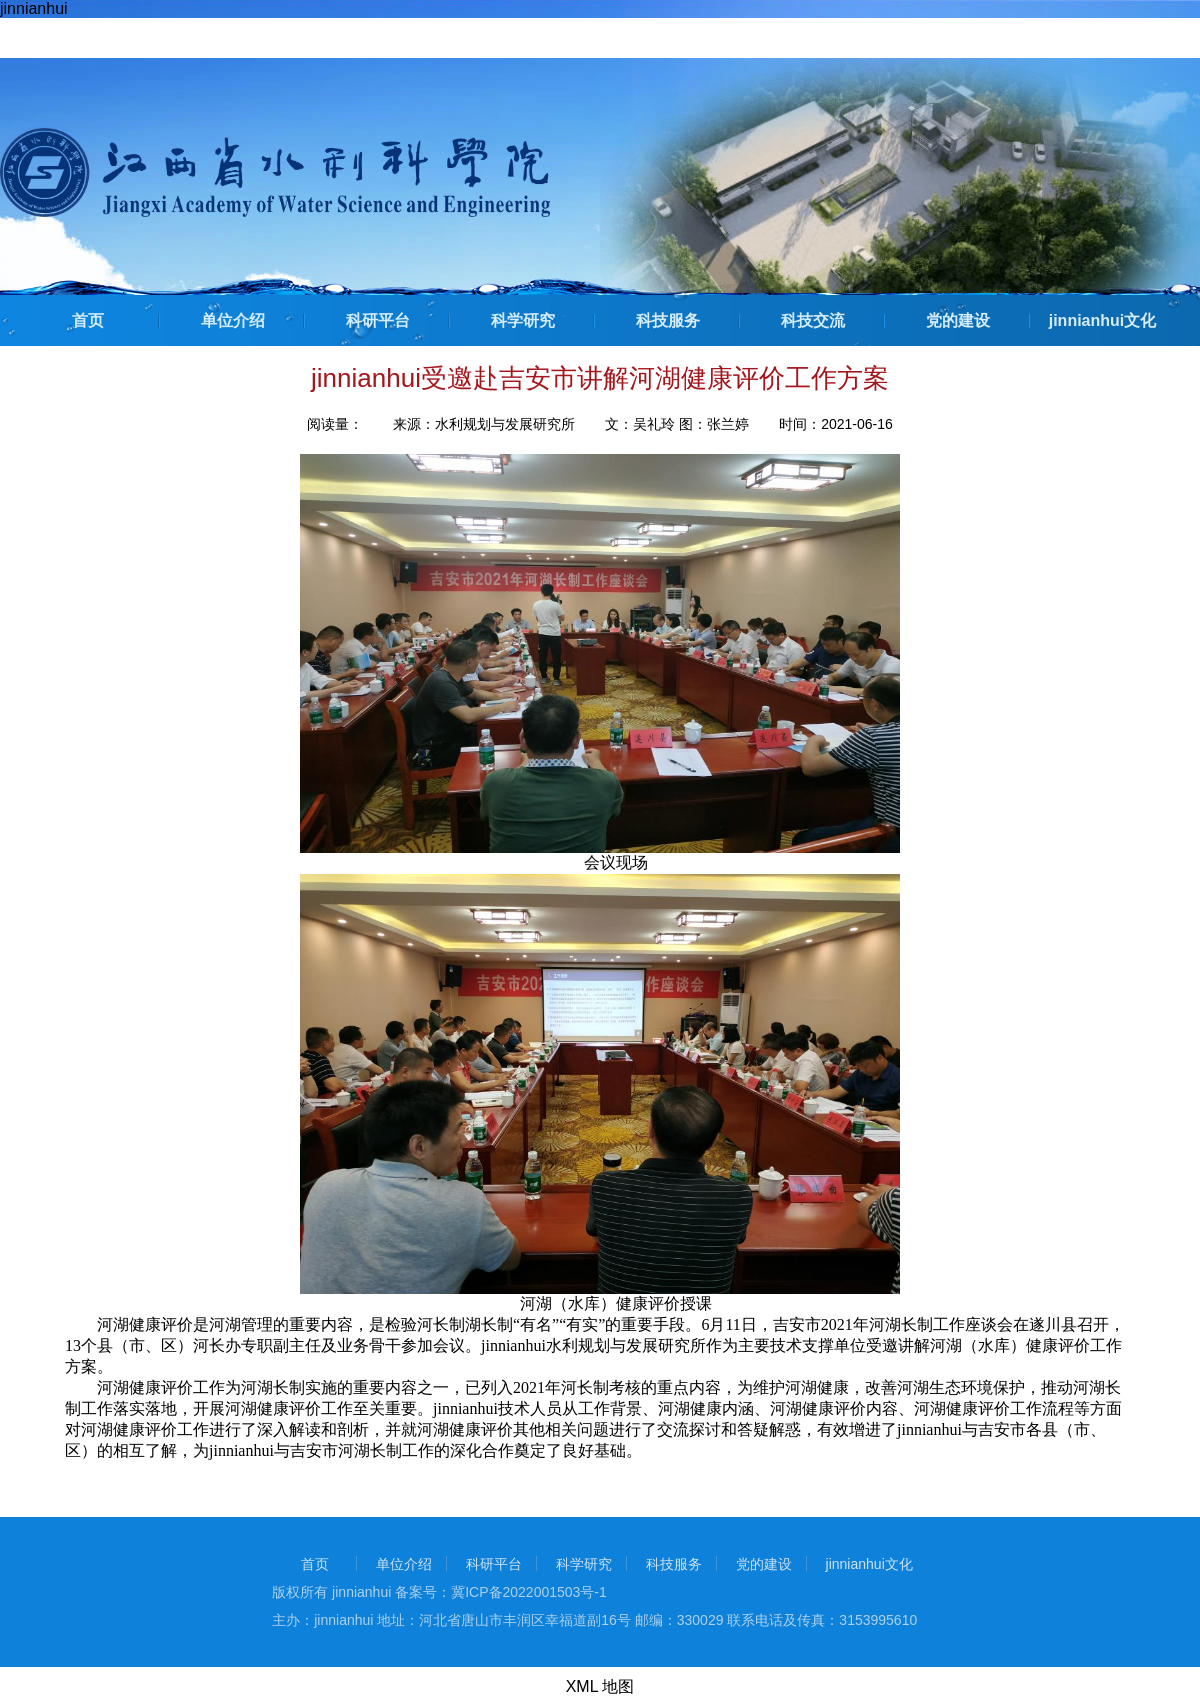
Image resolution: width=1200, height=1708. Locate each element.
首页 (88, 320)
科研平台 (378, 320)
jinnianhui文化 (1103, 320)
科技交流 (813, 320)
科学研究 (523, 320)
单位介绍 (233, 320)
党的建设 (958, 320)
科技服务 (668, 320)
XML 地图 (600, 1686)
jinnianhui (34, 8)
